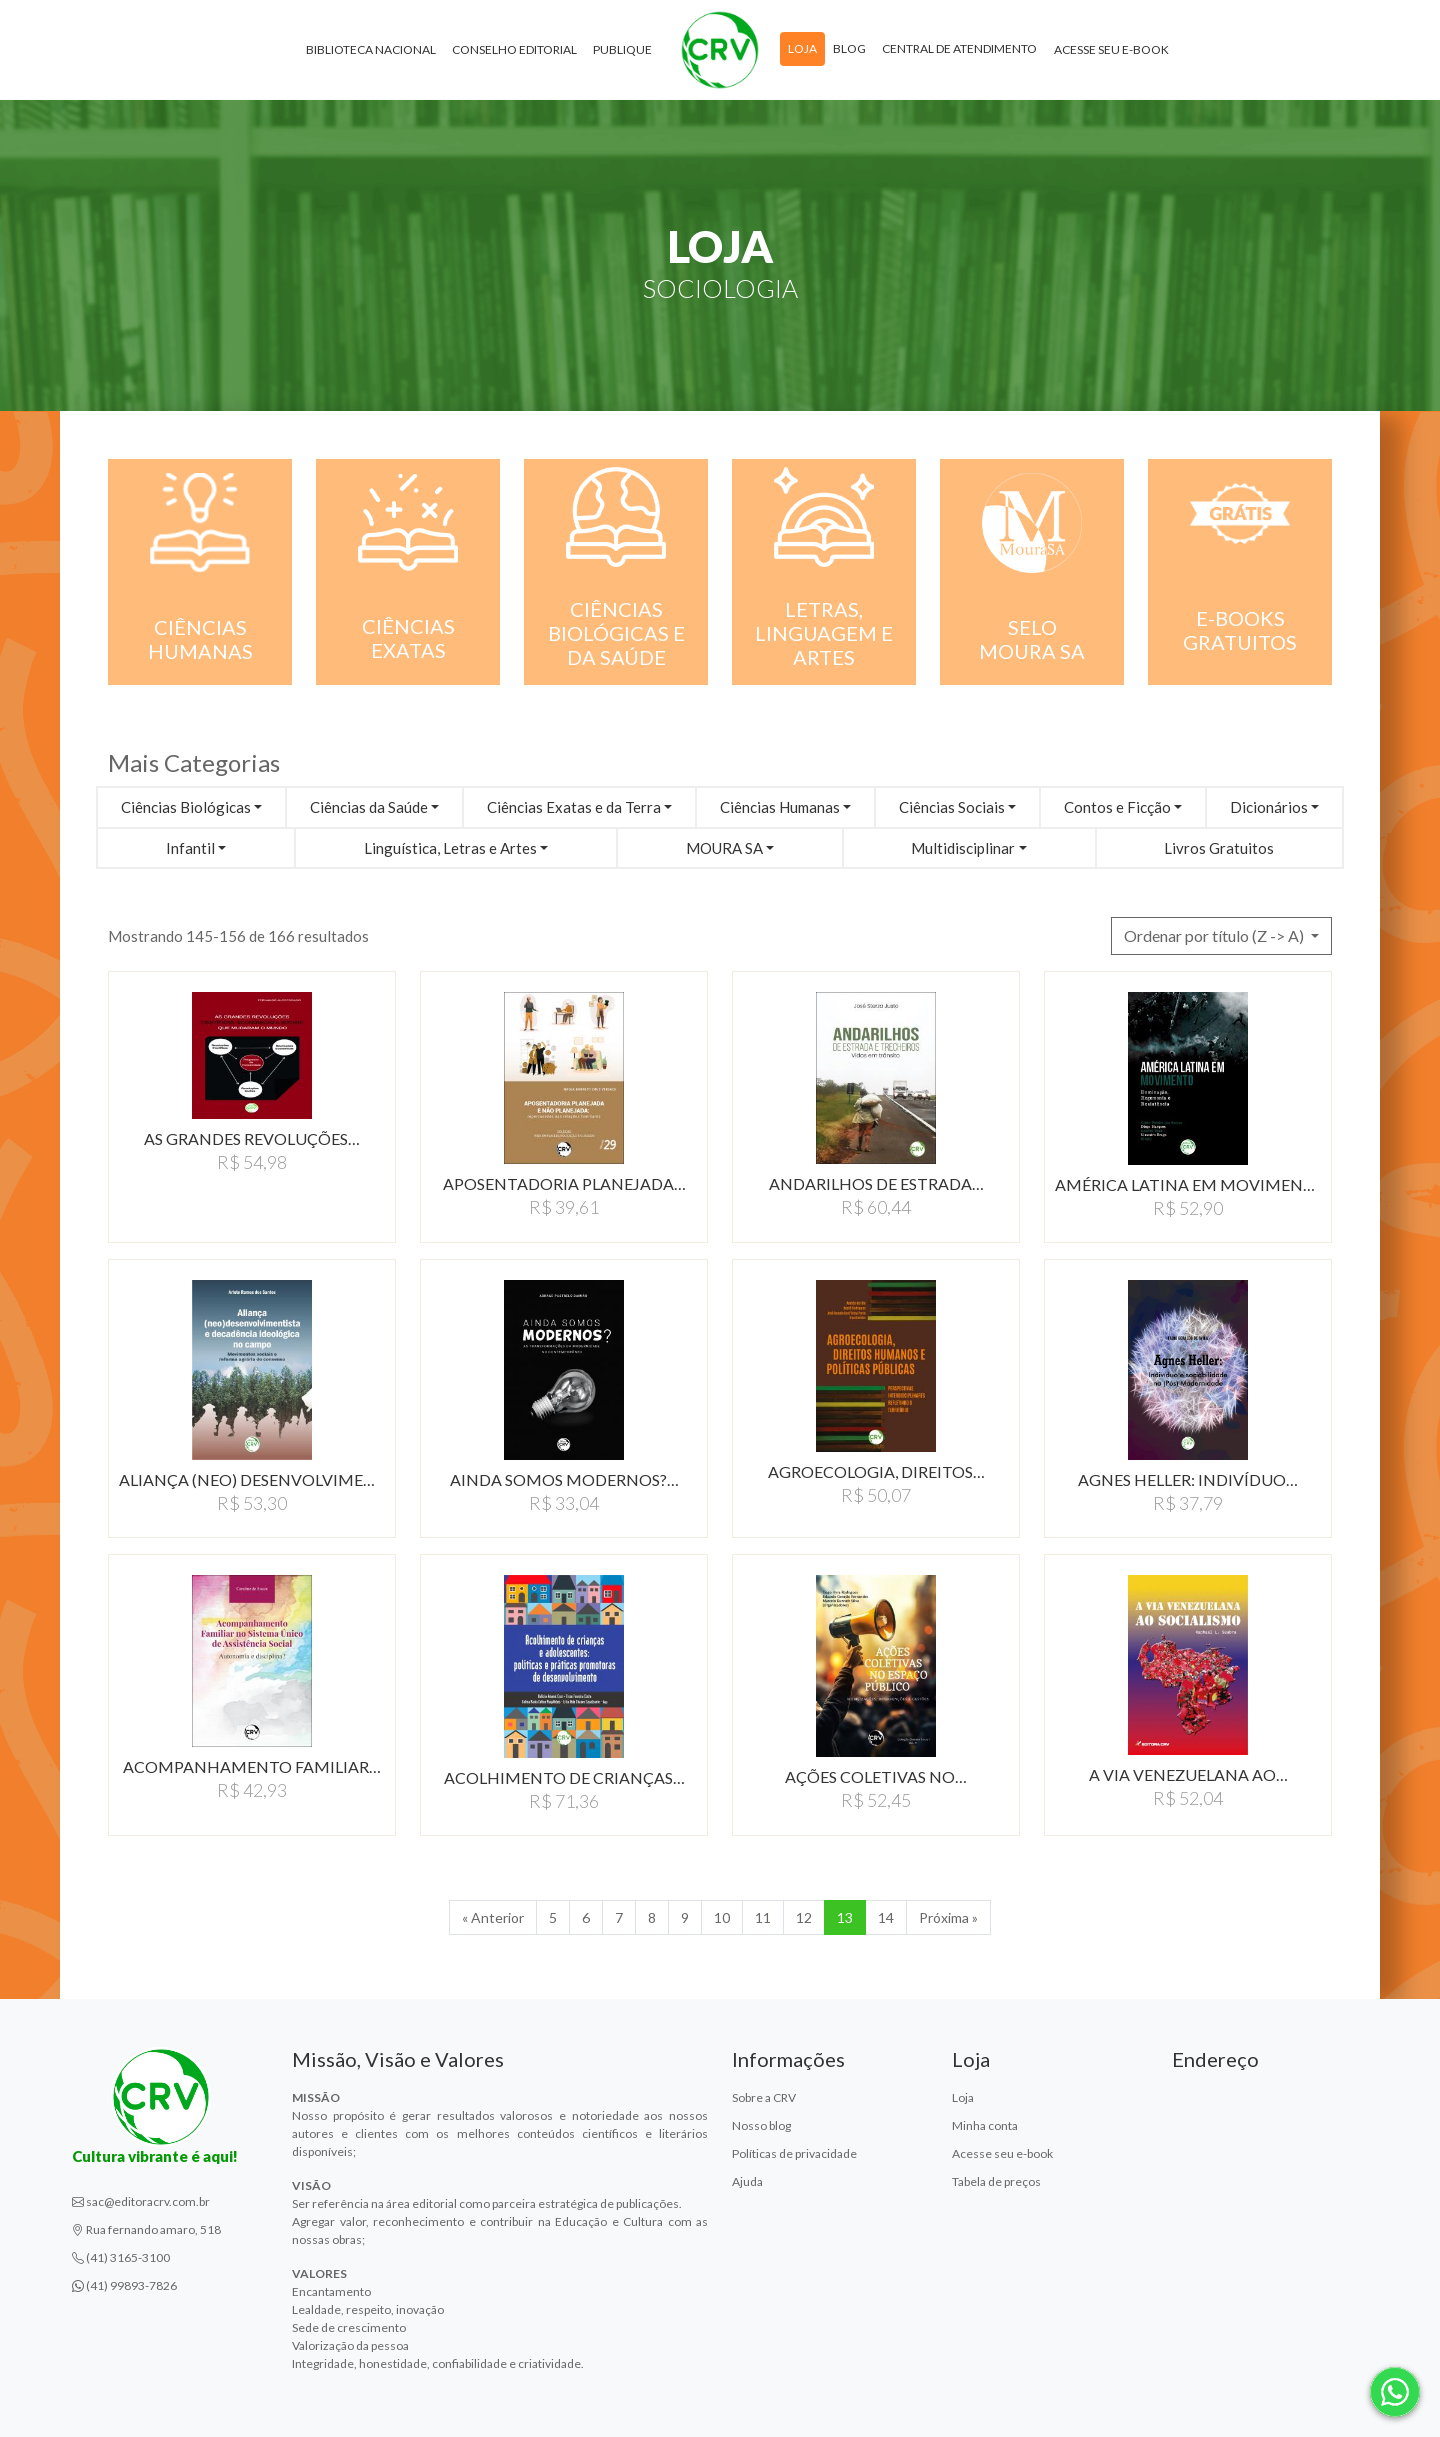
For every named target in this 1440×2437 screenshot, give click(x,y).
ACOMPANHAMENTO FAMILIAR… (252, 1766)
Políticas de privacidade (794, 2153)
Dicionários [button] (1269, 807)
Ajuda (747, 2181)
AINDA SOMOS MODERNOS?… (564, 1479)
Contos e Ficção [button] (1117, 807)
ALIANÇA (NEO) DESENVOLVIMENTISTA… (252, 1479)
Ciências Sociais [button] (952, 807)
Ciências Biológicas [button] (186, 807)
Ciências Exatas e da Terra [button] (574, 807)
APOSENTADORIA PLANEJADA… (564, 1183)
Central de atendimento (959, 48)
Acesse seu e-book (1111, 49)
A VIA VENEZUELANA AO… (1188, 1774)
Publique (622, 49)
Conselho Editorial (514, 49)
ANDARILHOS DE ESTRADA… (876, 1183)
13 (845, 1917)
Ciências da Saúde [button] (369, 807)
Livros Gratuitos (1219, 848)
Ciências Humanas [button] (780, 807)
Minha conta (985, 2125)
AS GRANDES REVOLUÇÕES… (252, 1138)
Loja (802, 48)
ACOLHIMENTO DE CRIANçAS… (564, 1777)
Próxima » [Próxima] (948, 1917)
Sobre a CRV (764, 2097)
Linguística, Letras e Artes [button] (450, 848)
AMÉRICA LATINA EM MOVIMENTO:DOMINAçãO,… (1188, 1184)
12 (804, 1917)
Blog (849, 48)
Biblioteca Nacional (371, 49)
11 (763, 1917)
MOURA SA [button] (724, 848)
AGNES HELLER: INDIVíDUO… (1188, 1479)
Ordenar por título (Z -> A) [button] (1215, 935)
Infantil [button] (190, 848)
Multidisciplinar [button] (963, 848)
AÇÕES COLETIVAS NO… (876, 1776)
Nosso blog (761, 2125)
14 (886, 1917)
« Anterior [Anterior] (493, 1917)
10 (722, 1917)
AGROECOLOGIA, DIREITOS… (876, 1471)
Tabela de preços (996, 2181)
